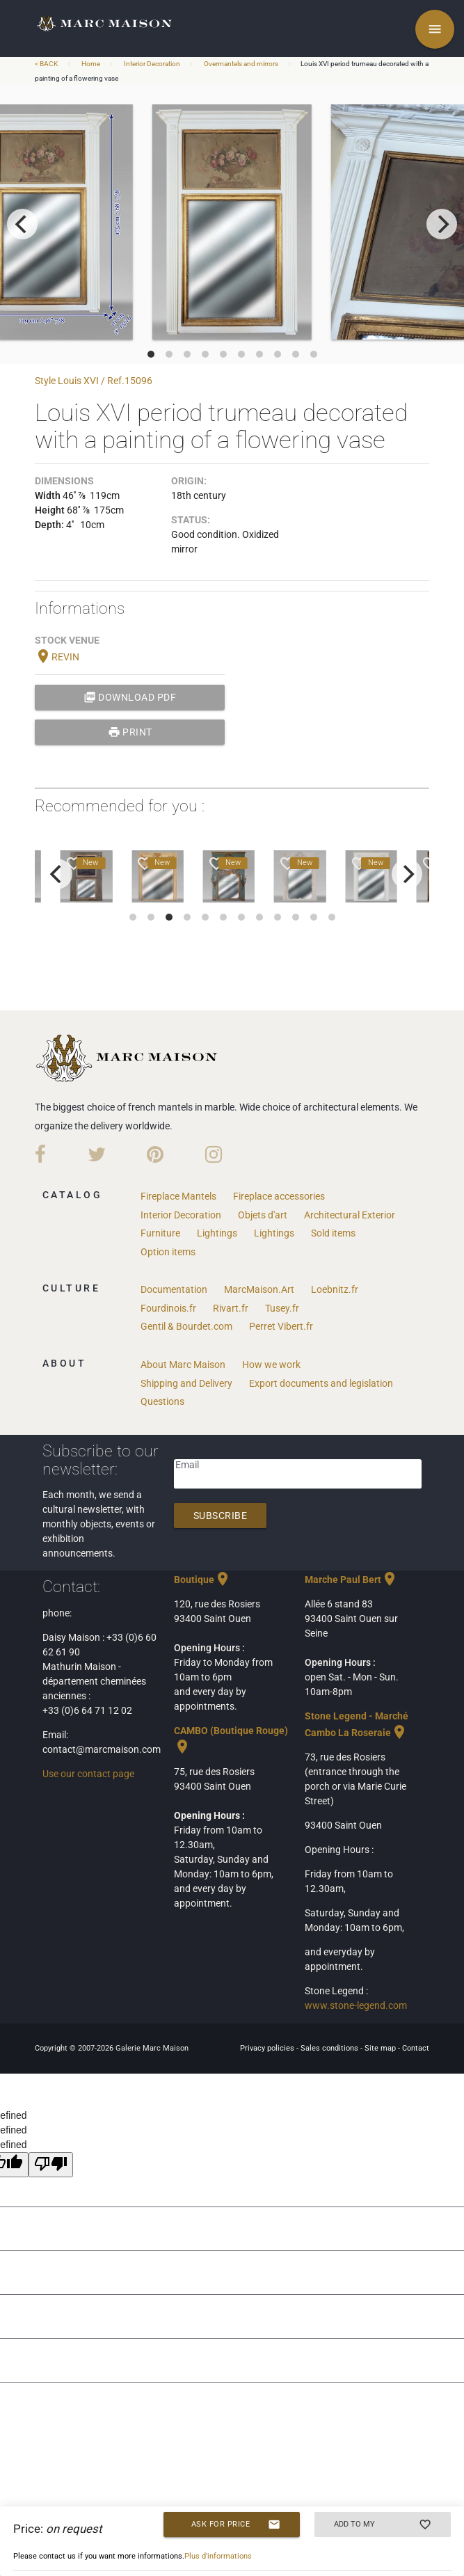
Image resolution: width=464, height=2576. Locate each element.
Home (91, 63)
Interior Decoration (152, 63)
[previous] (22, 224)
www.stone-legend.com (356, 2005)
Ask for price (236, 2524)
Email (187, 1464)
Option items (168, 1251)
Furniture (160, 1233)
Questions (162, 1401)
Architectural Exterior (349, 1215)
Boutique (202, 1579)
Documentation (174, 1289)
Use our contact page (88, 1773)
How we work (271, 1364)
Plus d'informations (218, 2556)
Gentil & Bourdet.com (186, 1326)
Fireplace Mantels (178, 1196)
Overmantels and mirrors (241, 63)
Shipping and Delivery (186, 1383)
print (130, 732)
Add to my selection (382, 2524)
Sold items (333, 1233)
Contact (415, 2048)
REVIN (57, 656)
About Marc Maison (183, 1364)
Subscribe (220, 1515)
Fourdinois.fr (168, 1308)
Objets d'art (262, 1215)
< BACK (47, 63)
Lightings (217, 1233)
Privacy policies (268, 2048)
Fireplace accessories (279, 1196)
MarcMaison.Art (259, 1289)
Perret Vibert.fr (281, 1326)
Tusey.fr (282, 1308)
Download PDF (130, 697)
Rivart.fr (230, 1308)
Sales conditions (330, 2048)
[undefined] (51, 2164)
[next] (441, 224)
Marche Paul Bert (351, 1579)
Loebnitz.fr (334, 1289)
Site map (381, 2048)
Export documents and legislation (321, 1383)
